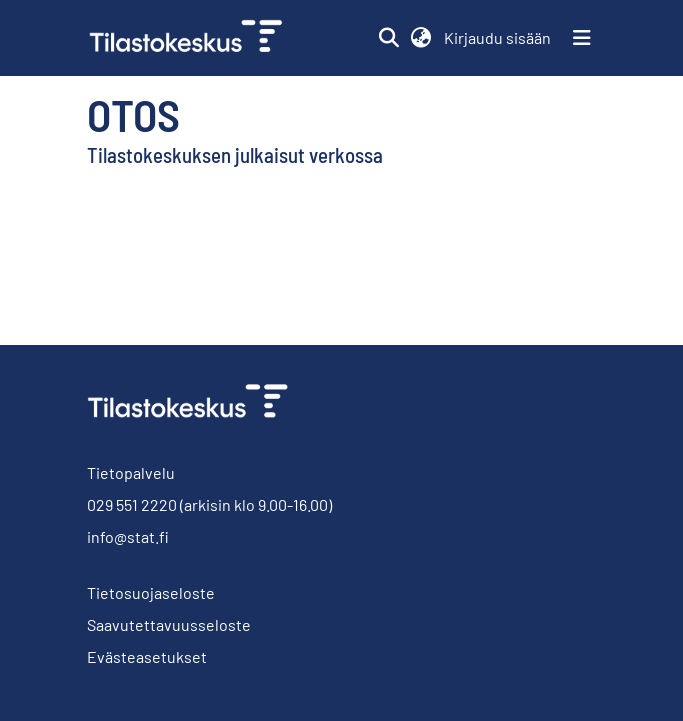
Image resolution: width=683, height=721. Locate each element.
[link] (194, 38)
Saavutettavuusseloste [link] (169, 624)
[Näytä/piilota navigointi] (582, 38)
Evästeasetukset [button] (147, 656)
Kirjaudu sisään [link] (498, 37)
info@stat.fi (128, 536)
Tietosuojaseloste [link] (151, 592)
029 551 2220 (132, 504)
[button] (389, 38)
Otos (133, 114)
